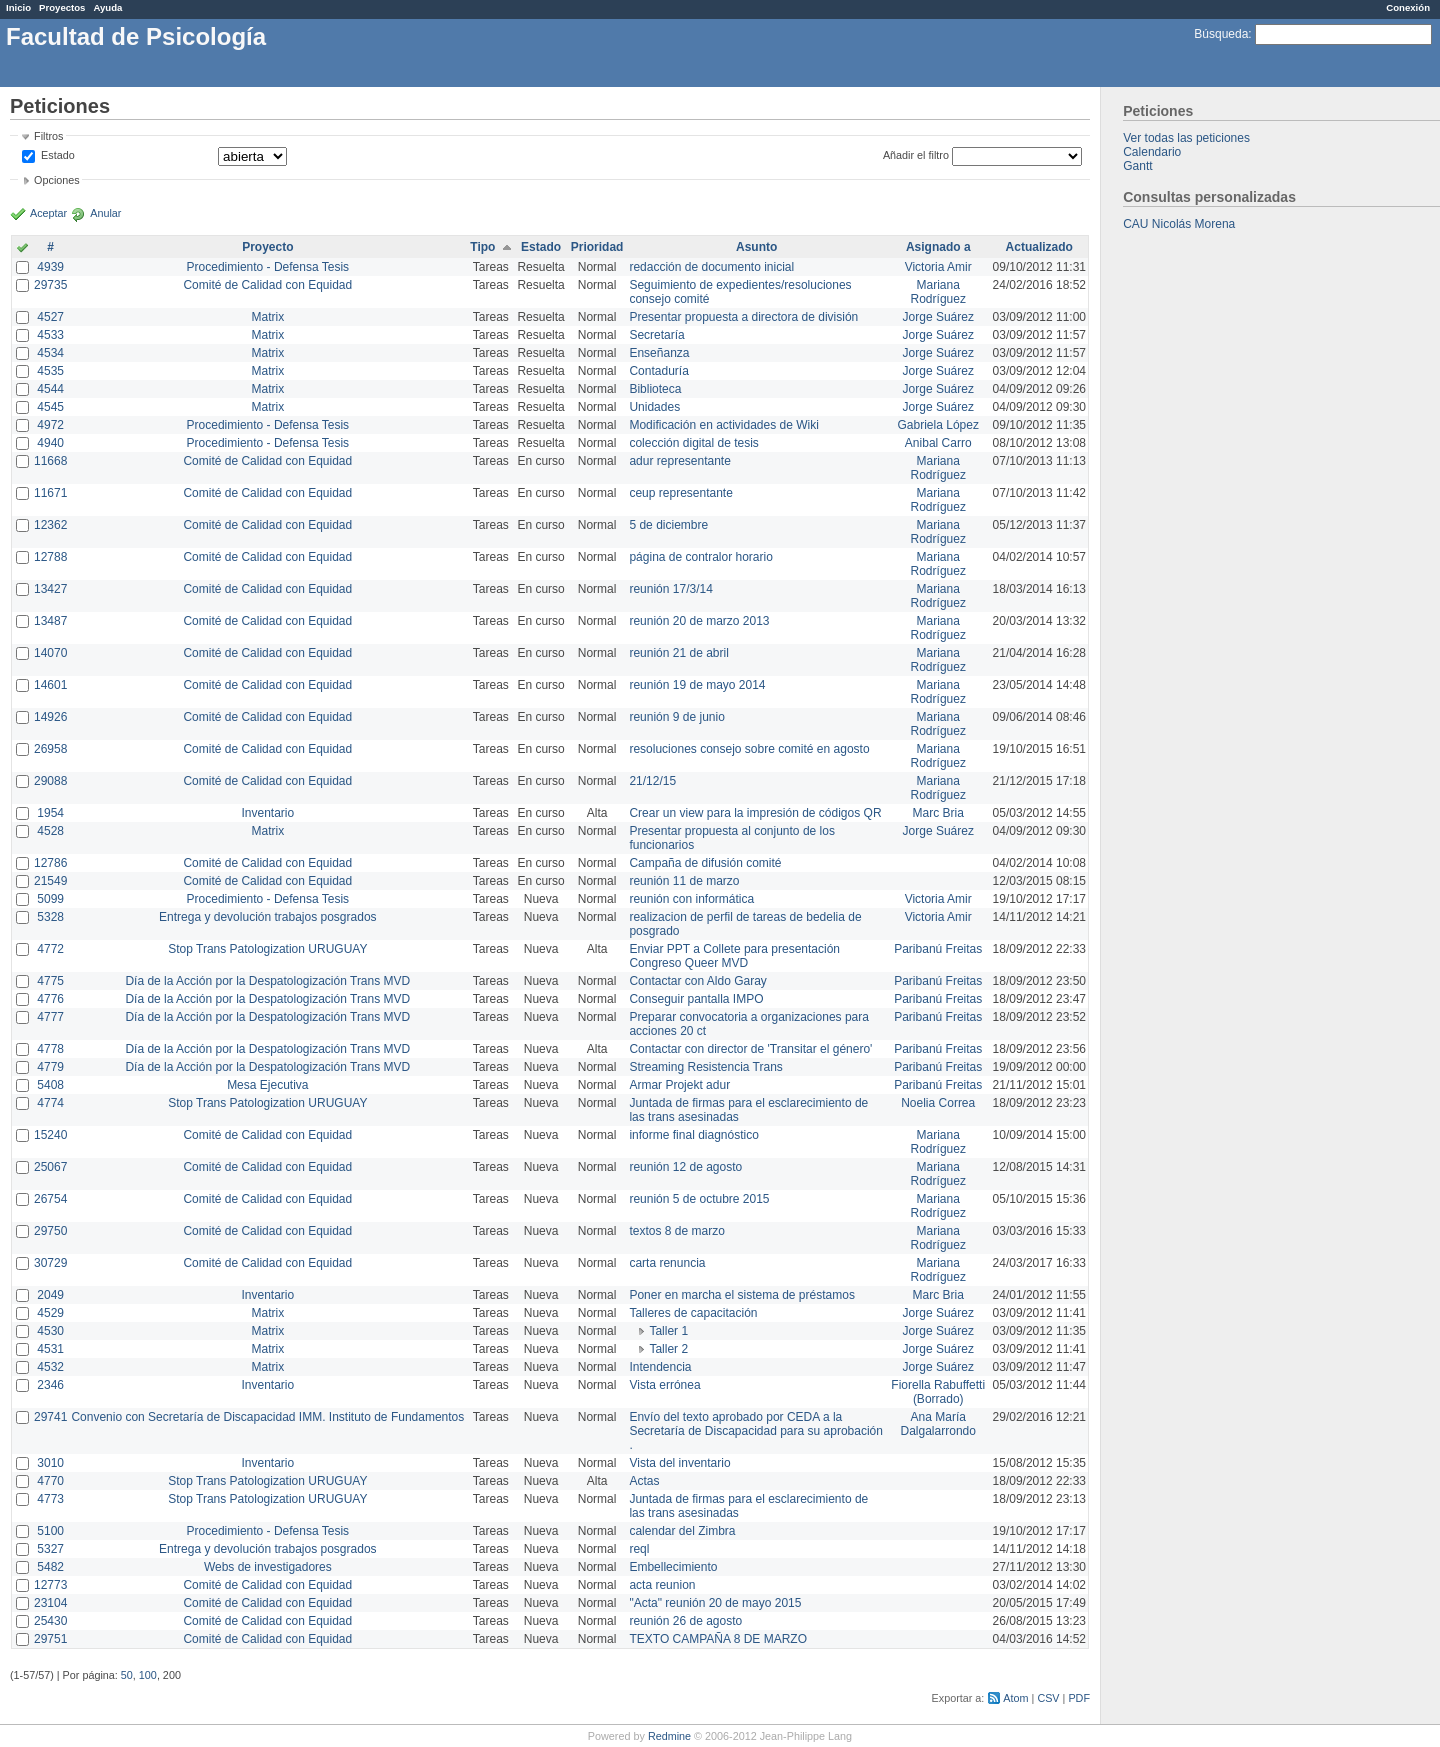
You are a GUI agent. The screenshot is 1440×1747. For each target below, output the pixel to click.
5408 (50, 1085)
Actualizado (1039, 247)
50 (127, 1675)
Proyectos (62, 7)
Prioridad (597, 247)
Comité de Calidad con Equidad (267, 285)
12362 (50, 525)
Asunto (756, 247)
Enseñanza (659, 353)
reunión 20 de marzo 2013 (699, 621)
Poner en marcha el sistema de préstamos (741, 1295)
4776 (50, 999)
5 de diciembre (668, 525)
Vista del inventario (679, 1463)
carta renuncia (667, 1263)
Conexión (1408, 7)
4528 (50, 831)
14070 (50, 653)
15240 (50, 1135)
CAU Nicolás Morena (1179, 224)
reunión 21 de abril (678, 653)
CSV (1048, 1698)
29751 (50, 1639)
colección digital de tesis (693, 443)
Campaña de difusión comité (705, 863)
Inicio (18, 7)
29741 (50, 1417)
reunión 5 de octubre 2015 (699, 1199)
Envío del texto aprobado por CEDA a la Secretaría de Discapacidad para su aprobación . (756, 1431)
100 (148, 1675)
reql (639, 1549)
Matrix (267, 317)
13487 (50, 621)
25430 (50, 1621)
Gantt (1137, 166)
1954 (50, 813)
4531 (50, 1349)
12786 (50, 863)
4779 (50, 1067)
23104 (50, 1603)
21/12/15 (652, 781)
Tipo (482, 247)
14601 (50, 685)
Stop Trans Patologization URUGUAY (267, 949)
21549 (50, 881)
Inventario (267, 813)
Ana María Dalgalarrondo (938, 1424)
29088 (50, 781)
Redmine (669, 1736)
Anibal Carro (938, 443)
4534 (50, 353)
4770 (50, 1481)
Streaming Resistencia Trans (705, 1067)
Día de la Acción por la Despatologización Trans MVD (267, 981)
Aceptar (48, 213)
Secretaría (656, 335)
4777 (50, 1017)
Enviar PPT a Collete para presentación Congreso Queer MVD (734, 956)
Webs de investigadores (268, 1567)
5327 (50, 1549)
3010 (50, 1463)
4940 (50, 443)
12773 (50, 1585)
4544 (50, 389)
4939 (50, 267)
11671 (50, 493)
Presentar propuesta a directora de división (743, 317)
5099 (50, 899)
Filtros (48, 136)
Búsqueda (1221, 34)
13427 (50, 589)
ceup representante (680, 493)
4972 (50, 425)
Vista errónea (664, 1385)
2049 (50, 1295)
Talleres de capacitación (693, 1313)
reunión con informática (691, 899)
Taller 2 (668, 1349)
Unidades (654, 407)
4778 (50, 1049)
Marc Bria (938, 813)
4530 (50, 1331)
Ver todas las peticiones (1186, 138)
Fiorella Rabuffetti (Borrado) (938, 1392)
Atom (1015, 1698)
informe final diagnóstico (693, 1135)
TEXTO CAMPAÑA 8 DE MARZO (718, 1639)
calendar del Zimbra (682, 1531)
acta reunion (662, 1585)
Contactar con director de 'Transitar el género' (750, 1049)
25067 (50, 1167)
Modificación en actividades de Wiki (723, 425)
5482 (50, 1567)
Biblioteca (655, 389)
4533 (50, 335)
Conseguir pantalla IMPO (696, 999)
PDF (1079, 1698)
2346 (50, 1385)
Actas (644, 1481)
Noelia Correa (938, 1103)
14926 (50, 717)
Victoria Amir (938, 267)
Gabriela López (938, 425)
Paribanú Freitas (938, 949)
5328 (50, 917)
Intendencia (660, 1367)
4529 (50, 1313)
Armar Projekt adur (679, 1085)
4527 (50, 317)
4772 (50, 949)
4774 (50, 1103)
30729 (50, 1263)
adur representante (679, 461)
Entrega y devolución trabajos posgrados (267, 917)
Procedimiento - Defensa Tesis (268, 267)
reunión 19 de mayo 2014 (697, 685)
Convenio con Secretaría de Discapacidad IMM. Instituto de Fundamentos (267, 1417)
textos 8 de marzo (676, 1231)
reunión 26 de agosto (685, 1621)
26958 (50, 749)
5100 (50, 1531)
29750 (50, 1231)
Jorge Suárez (938, 317)
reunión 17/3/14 (670, 589)
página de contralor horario (700, 557)
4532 (50, 1367)
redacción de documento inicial (711, 267)
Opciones (57, 180)
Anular (105, 213)
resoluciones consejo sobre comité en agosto (749, 749)
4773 (50, 1499)
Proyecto (267, 247)
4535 (50, 371)
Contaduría (658, 371)
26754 (50, 1199)
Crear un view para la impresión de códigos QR (755, 813)
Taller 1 (668, 1331)
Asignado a (938, 247)
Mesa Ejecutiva (267, 1085)
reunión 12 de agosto (685, 1167)
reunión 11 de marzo (684, 881)
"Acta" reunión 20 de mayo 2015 (715, 1603)
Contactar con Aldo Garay (697, 981)
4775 (50, 981)
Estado (58, 155)
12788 (50, 557)
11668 (50, 461)
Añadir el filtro (916, 155)
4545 (50, 407)
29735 (50, 285)
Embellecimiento (673, 1567)
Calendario (1152, 152)
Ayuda (107, 7)
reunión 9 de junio (676, 717)
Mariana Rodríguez (938, 292)
